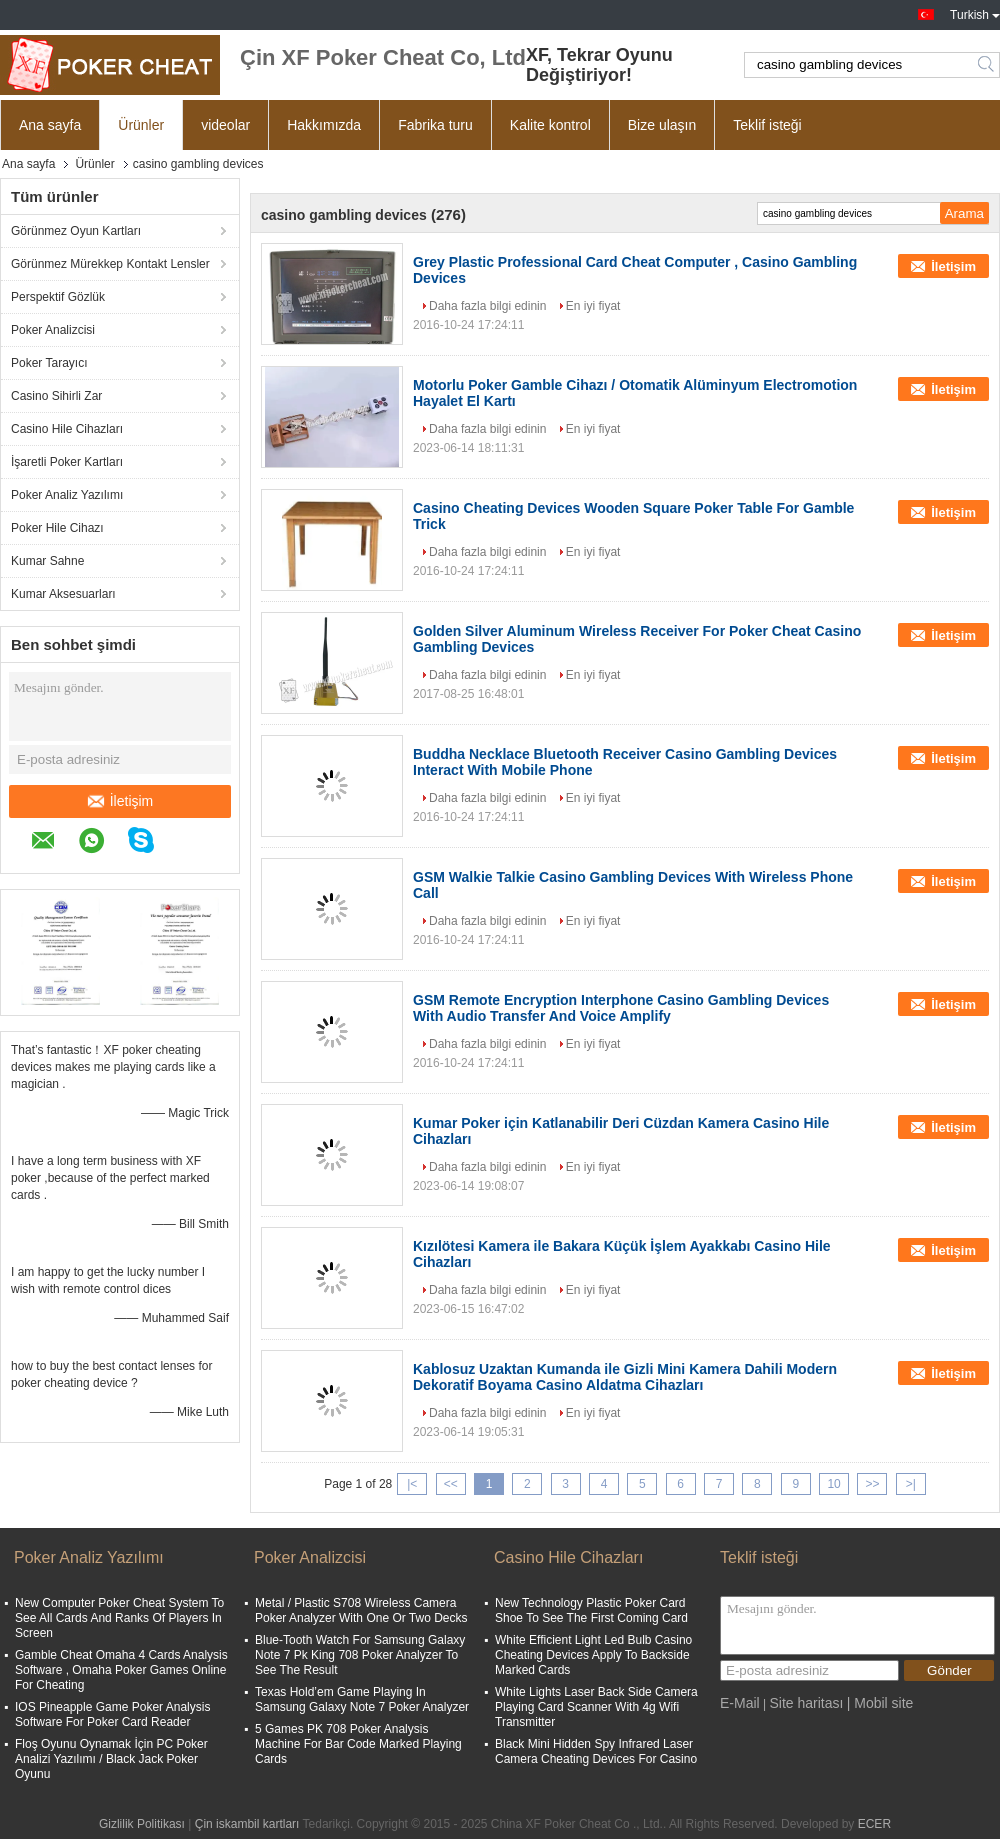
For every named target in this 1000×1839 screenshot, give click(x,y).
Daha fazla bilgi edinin (487, 306)
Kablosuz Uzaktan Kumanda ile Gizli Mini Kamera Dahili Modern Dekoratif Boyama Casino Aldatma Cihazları (625, 1377)
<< (451, 1484)
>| (911, 1484)
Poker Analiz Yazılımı (67, 495)
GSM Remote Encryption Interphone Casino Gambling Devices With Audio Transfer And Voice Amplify (621, 1008)
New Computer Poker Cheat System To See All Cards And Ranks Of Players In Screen (119, 1618)
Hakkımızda (324, 125)
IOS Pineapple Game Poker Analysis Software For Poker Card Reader (112, 1714)
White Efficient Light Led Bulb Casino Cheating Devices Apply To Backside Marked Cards (593, 1655)
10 (833, 1484)
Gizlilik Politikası (142, 1824)
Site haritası (806, 1703)
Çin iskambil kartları (247, 1824)
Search (987, 65)
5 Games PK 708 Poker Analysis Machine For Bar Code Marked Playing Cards (358, 1744)
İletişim (121, 801)
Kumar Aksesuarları (63, 594)
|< (412, 1484)
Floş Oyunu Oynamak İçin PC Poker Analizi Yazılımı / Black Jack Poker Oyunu (111, 1759)
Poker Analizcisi (53, 330)
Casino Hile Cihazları (67, 429)
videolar (225, 125)
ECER (874, 1824)
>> (872, 1484)
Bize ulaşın (662, 125)
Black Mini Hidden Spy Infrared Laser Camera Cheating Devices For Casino (596, 1751)
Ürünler (141, 125)
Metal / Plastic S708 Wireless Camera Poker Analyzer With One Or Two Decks (361, 1610)
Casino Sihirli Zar (56, 396)
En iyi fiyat (593, 306)
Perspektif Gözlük (58, 297)
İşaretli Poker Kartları (67, 462)
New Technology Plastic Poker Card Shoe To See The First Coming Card (591, 1610)
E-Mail (740, 1703)
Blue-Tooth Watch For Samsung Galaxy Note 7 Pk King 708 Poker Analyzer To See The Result (360, 1655)
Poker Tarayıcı (49, 363)
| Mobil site (880, 1703)
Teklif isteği (767, 125)
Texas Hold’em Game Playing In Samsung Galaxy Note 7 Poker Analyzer (362, 1699)
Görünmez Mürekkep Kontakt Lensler (110, 264)
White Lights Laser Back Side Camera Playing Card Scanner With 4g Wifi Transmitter (596, 1707)
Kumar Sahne (47, 561)
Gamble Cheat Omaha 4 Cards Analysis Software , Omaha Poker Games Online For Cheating (121, 1670)
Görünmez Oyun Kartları (76, 231)
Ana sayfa (50, 125)
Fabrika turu (435, 125)
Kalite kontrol (550, 125)
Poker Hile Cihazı (57, 528)
